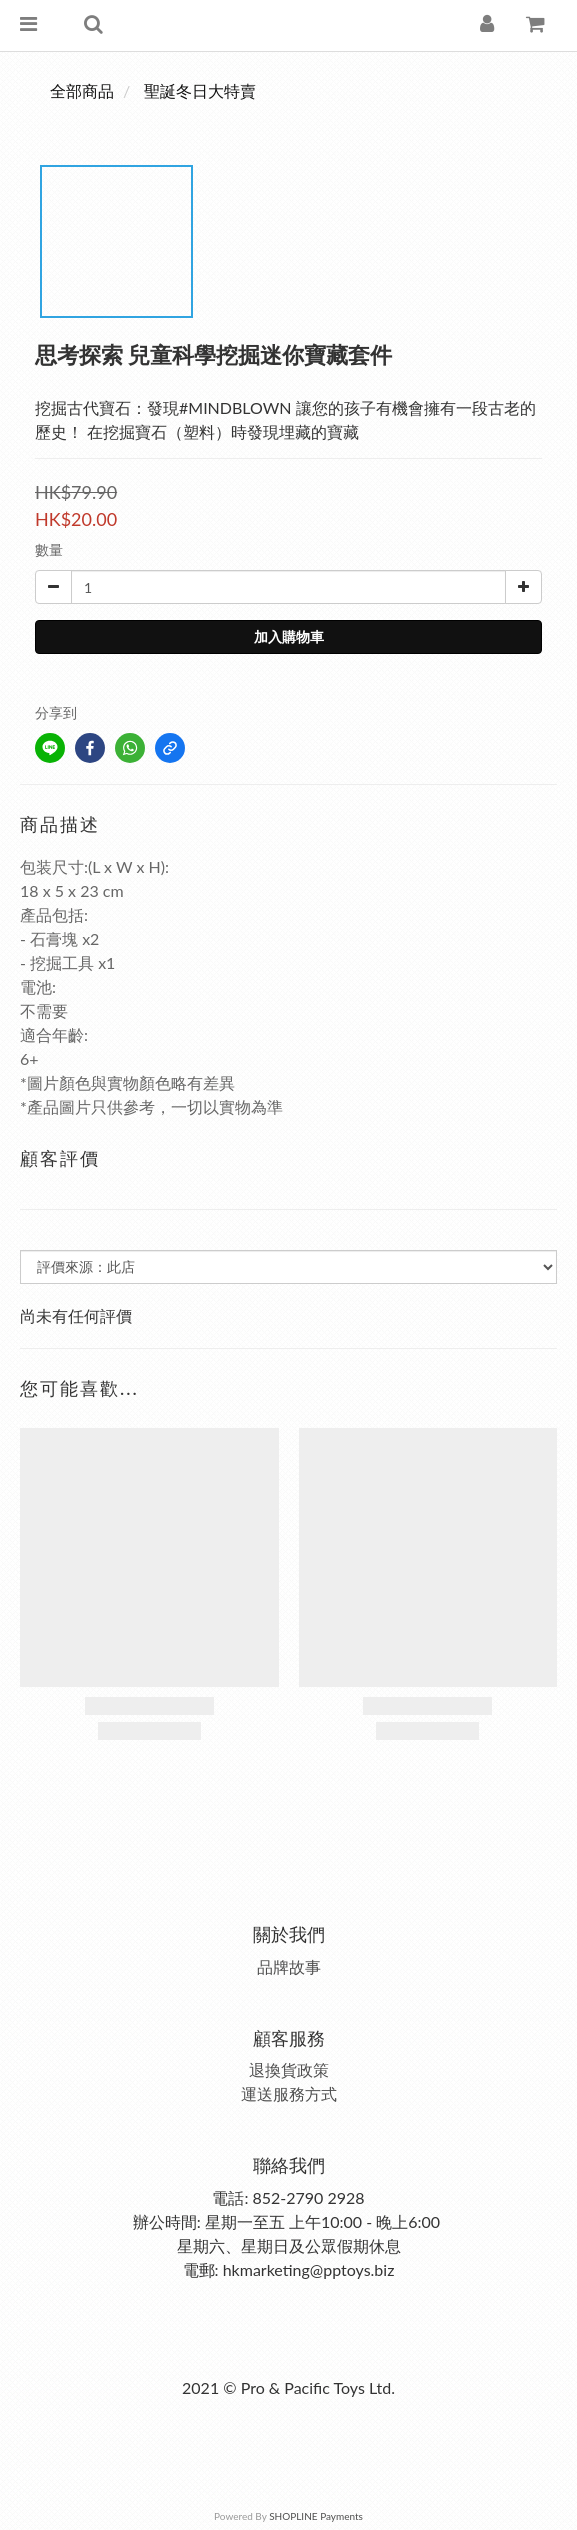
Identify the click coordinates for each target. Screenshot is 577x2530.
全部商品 (82, 90)
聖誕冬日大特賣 (200, 90)
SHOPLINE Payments (316, 2516)
